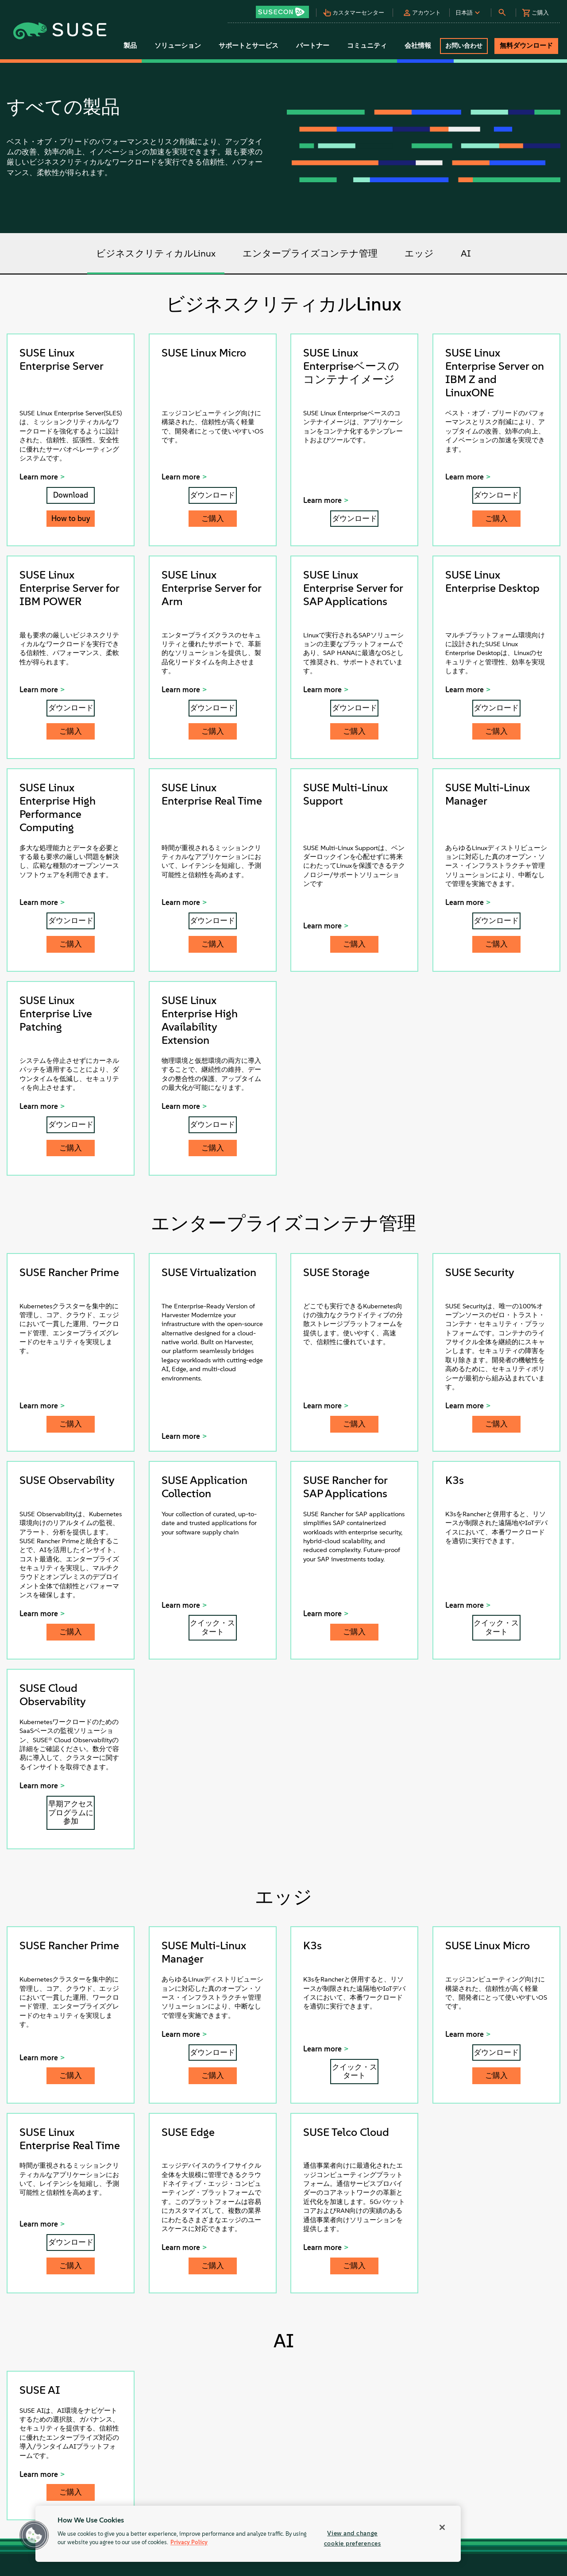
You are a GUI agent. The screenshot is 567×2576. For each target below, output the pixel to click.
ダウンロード (212, 495)
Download (70, 495)
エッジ (419, 253)
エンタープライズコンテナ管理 (310, 253)
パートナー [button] (312, 46)
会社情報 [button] (418, 46)
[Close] (442, 2527)
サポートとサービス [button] (248, 46)
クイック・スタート (212, 1627)
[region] (248, 2534)
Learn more (38, 476)
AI (466, 253)
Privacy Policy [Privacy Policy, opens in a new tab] (189, 2542)
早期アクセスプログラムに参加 (70, 1812)
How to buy (70, 518)
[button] (285, 9)
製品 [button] (130, 46)
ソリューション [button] (177, 46)
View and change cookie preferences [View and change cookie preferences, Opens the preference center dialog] (352, 2538)
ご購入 (212, 518)
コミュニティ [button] (367, 46)
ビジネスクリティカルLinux (156, 253)
